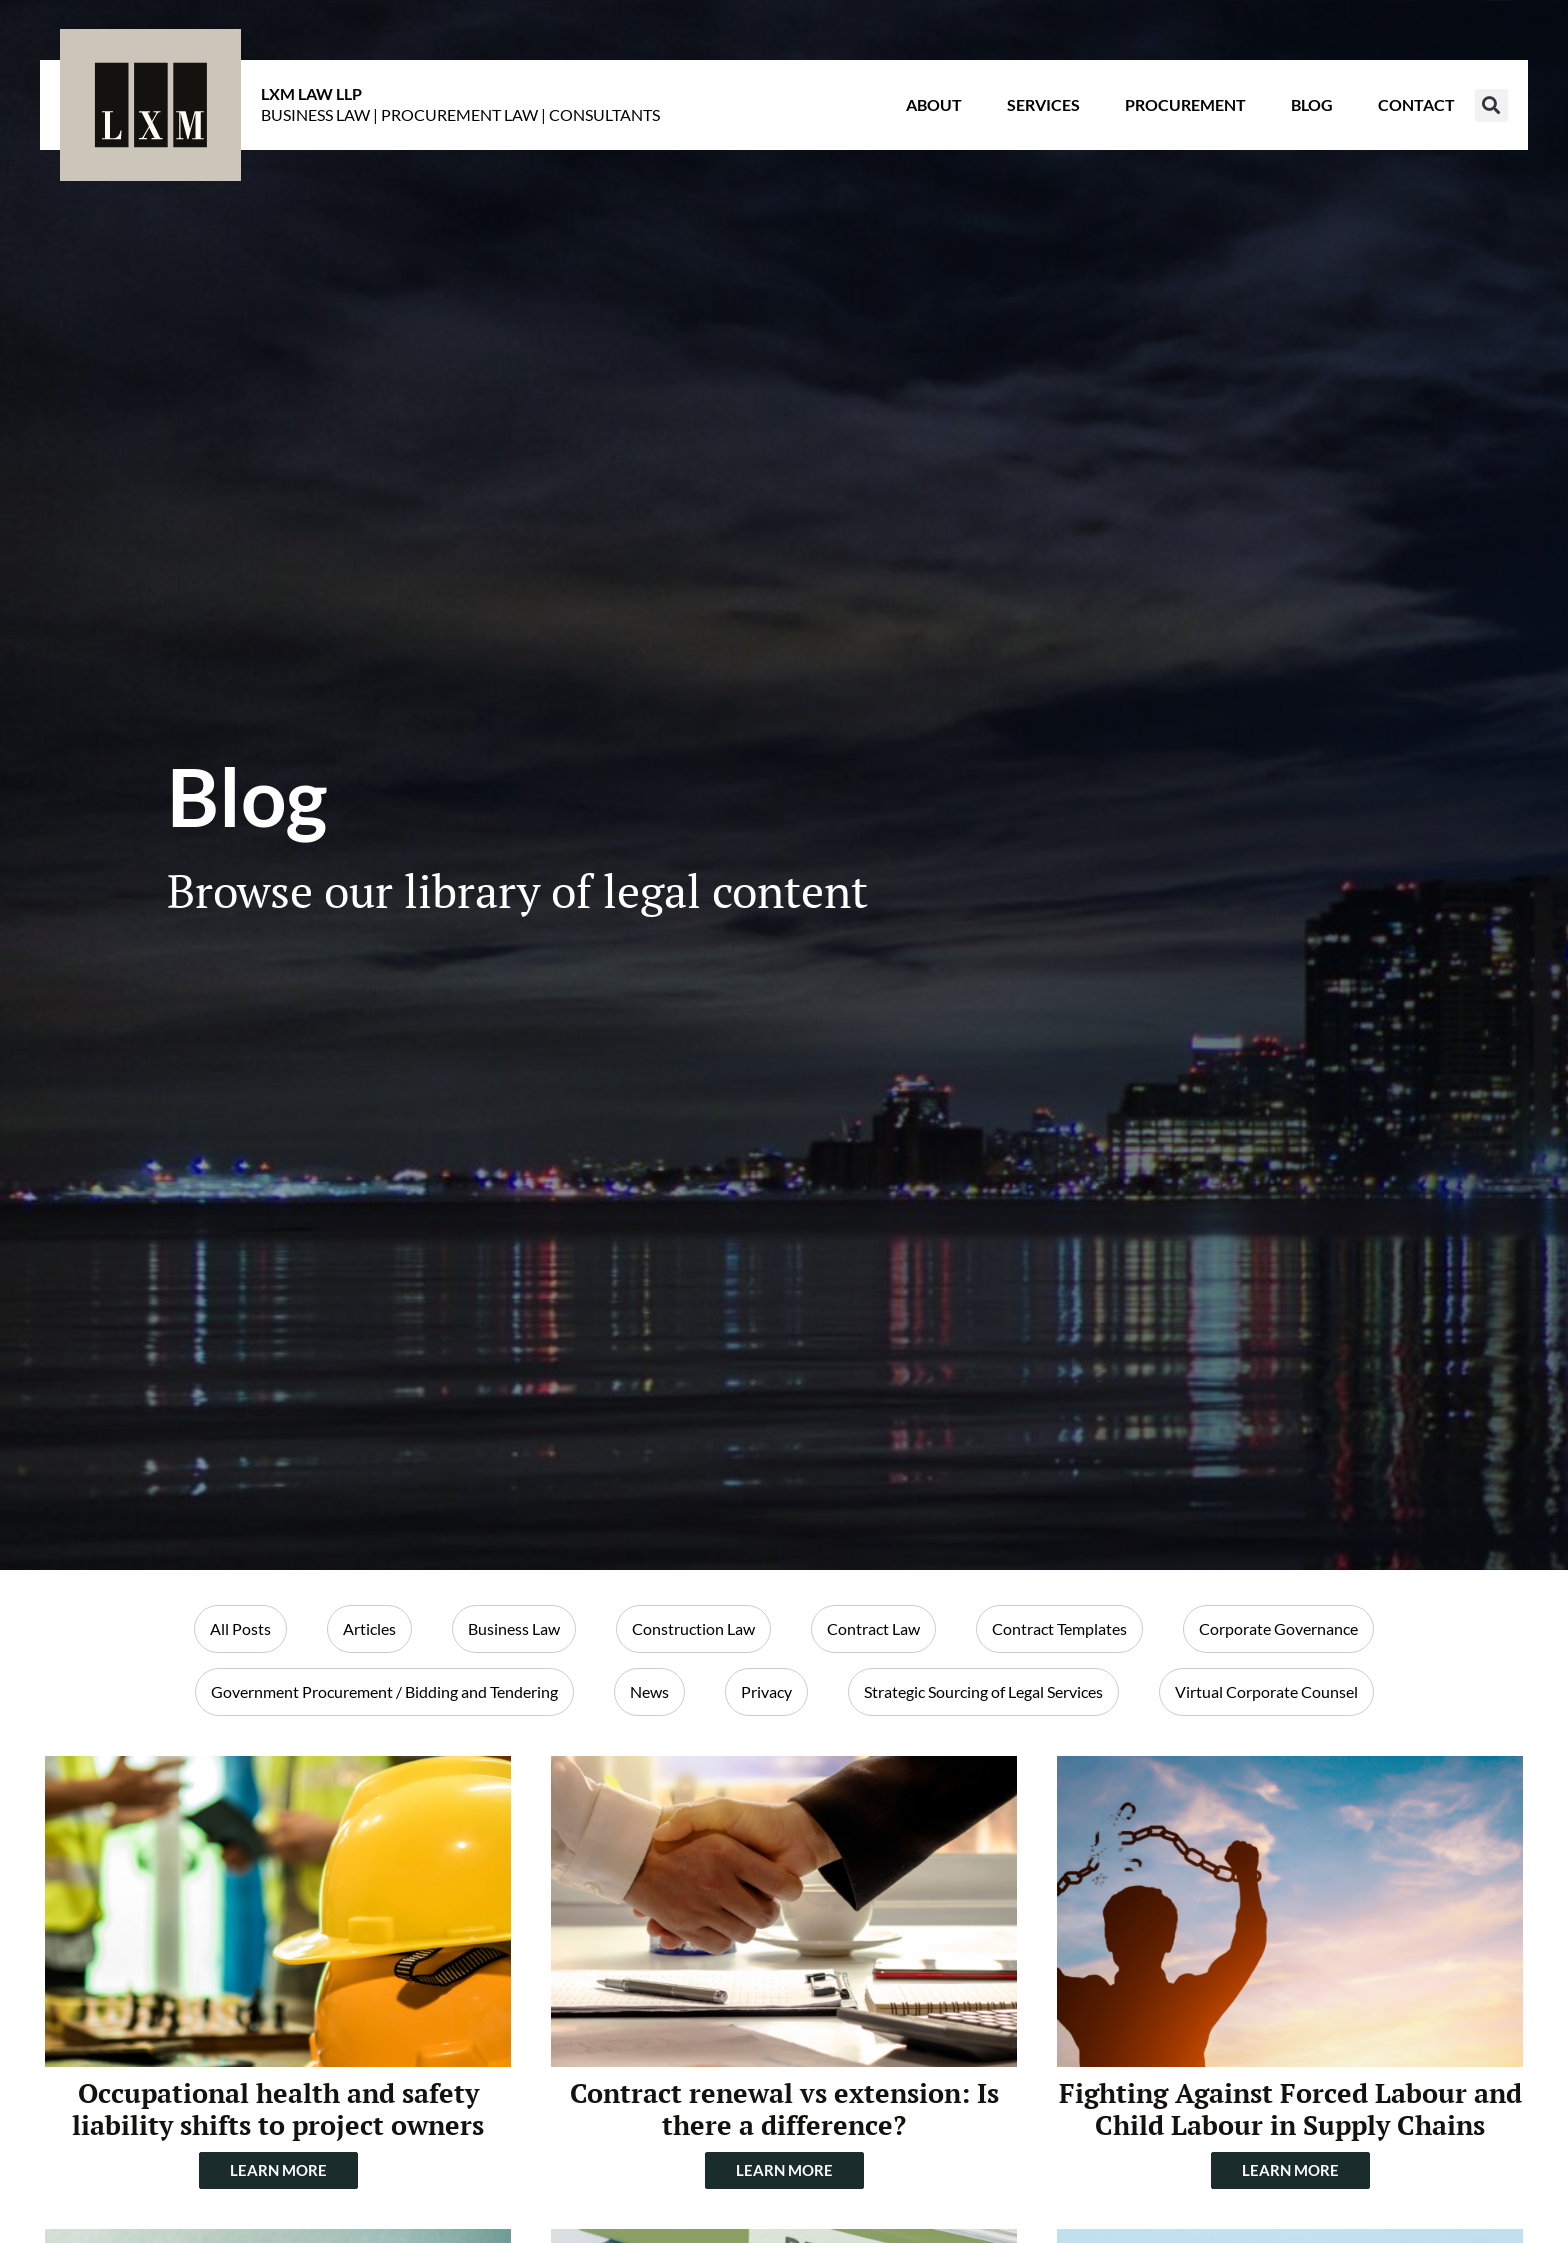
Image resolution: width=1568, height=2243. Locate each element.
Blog (1312, 104)
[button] (1491, 105)
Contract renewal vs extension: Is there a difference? (784, 2109)
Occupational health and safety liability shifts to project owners (278, 2109)
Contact (1416, 104)
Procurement (1185, 104)
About (934, 104)
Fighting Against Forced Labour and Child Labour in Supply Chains (1290, 2109)
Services (1043, 104)
